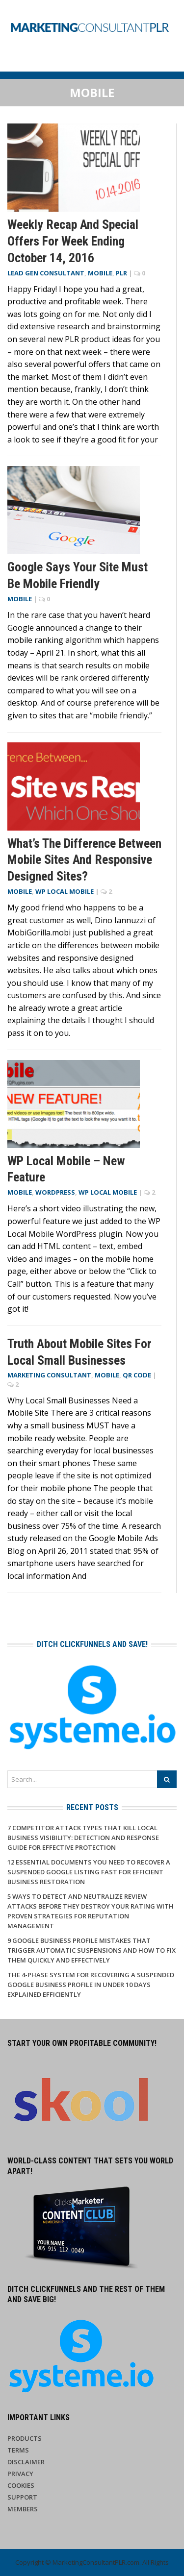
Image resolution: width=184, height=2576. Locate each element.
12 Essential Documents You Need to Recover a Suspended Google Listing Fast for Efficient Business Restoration (88, 1872)
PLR (121, 273)
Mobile (100, 273)
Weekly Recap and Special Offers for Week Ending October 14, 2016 (72, 241)
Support (22, 2497)
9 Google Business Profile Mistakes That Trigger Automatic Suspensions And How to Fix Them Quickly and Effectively (91, 1950)
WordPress (55, 1192)
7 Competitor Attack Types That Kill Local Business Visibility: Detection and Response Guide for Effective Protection (83, 1837)
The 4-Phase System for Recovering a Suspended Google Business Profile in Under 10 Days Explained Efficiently (90, 1984)
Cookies (20, 2485)
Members (22, 2508)
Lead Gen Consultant (45, 273)
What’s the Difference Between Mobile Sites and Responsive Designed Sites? (84, 860)
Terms (18, 2450)
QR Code (137, 1375)
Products (24, 2438)
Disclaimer (26, 2461)
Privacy (20, 2473)
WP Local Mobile (64, 891)
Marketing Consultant (49, 1375)
